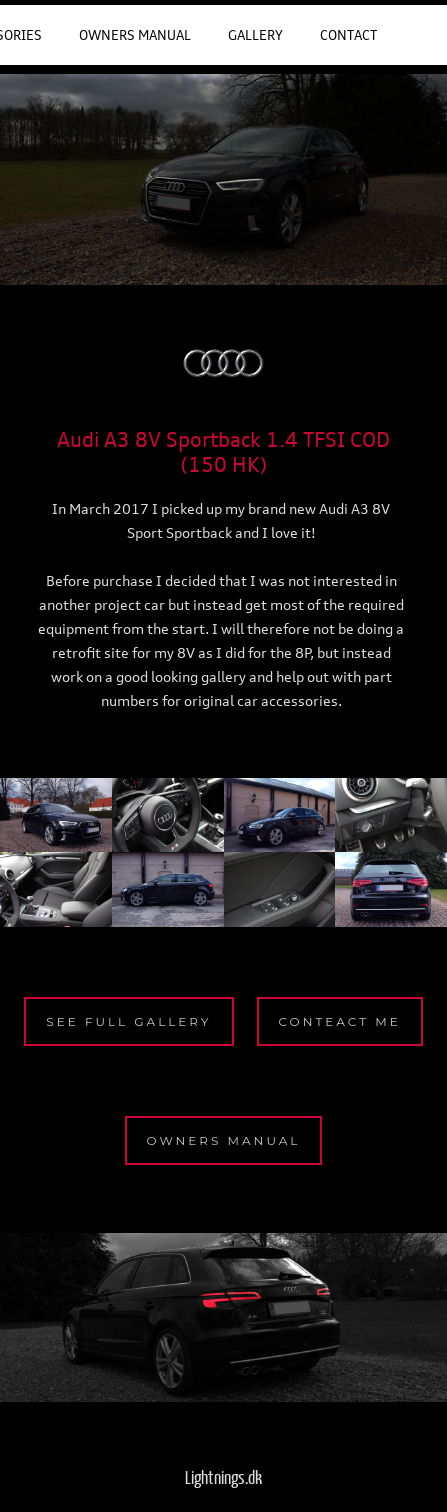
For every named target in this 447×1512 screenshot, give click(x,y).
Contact (348, 35)
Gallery (255, 35)
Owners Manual (135, 35)
